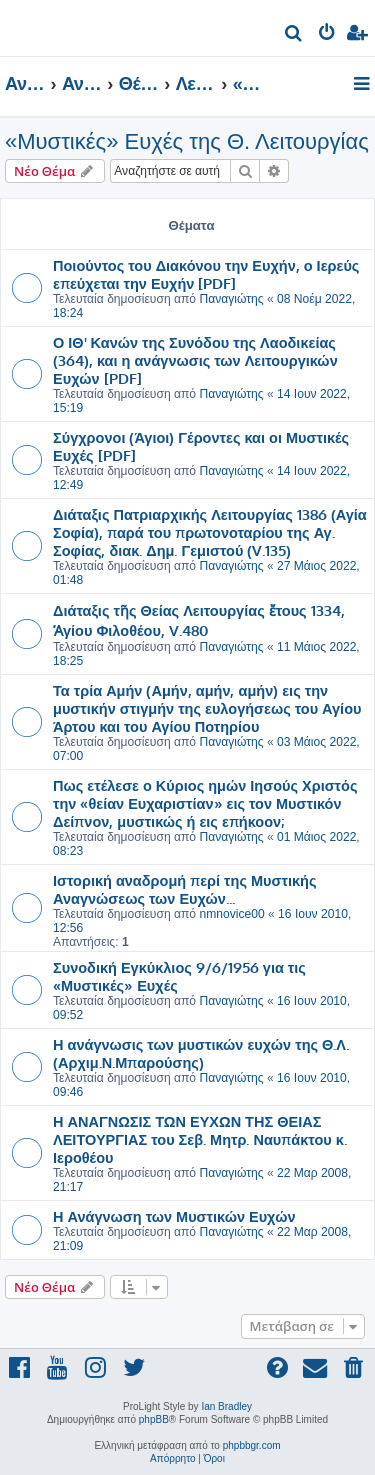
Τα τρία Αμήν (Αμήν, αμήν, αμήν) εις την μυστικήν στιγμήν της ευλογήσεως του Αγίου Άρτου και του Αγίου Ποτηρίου (207, 708)
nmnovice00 (231, 914)
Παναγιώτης (231, 299)
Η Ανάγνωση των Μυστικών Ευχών (174, 1216)
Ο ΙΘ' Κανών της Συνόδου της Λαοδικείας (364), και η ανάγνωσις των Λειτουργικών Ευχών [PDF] (195, 360)
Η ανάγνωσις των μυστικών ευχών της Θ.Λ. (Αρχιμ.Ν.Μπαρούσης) (201, 1053)
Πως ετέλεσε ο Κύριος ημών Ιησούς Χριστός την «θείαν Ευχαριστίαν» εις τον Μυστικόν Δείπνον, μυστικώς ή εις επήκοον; (205, 803)
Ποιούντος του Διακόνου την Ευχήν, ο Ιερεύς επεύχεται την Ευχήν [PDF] (206, 274)
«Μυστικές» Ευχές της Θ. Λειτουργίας (187, 141)
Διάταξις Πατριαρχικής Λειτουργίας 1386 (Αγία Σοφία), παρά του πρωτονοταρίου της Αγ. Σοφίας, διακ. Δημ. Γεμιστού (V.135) (210, 532)
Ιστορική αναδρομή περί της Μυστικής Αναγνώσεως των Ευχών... (184, 889)
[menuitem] (294, 35)
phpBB (154, 1419)
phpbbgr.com (252, 1445)
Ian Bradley (226, 1406)
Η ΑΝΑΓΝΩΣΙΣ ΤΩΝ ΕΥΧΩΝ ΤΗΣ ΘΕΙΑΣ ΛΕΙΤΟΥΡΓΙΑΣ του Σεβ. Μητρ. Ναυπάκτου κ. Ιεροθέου (200, 1139)
